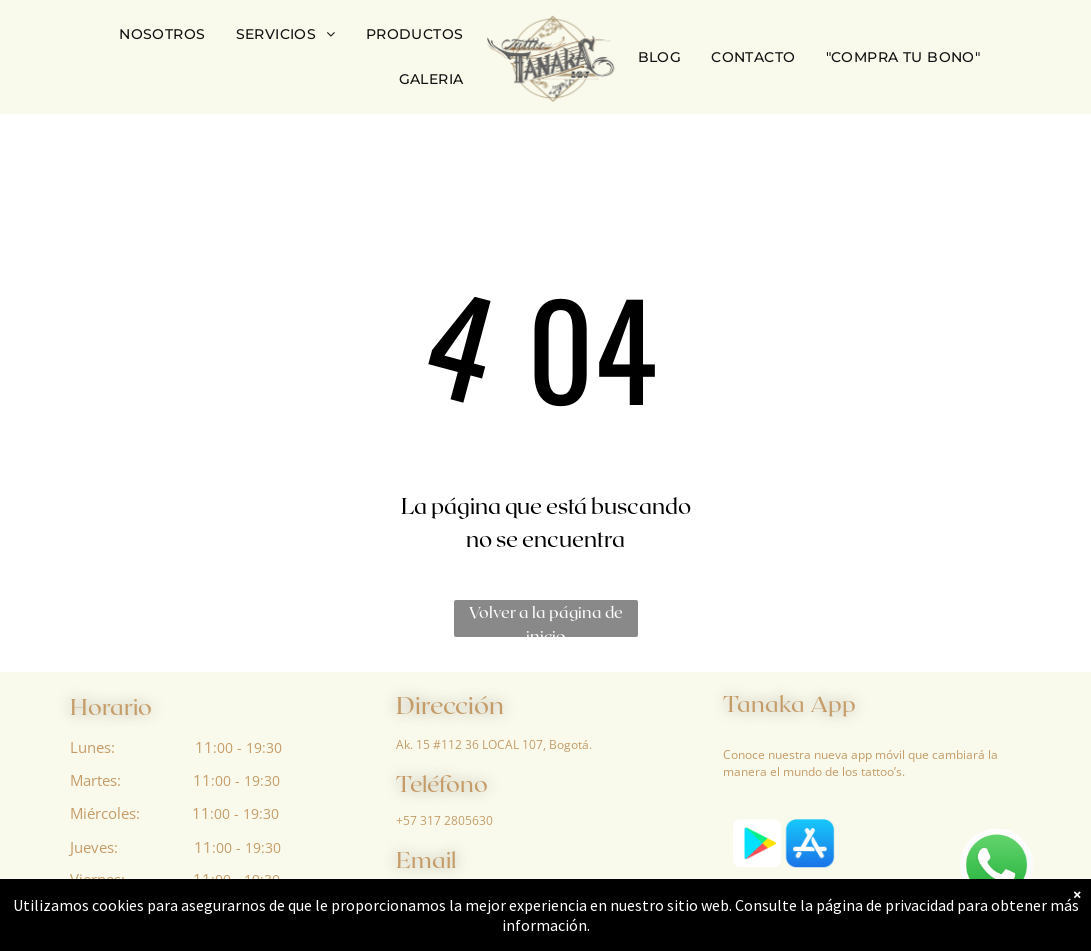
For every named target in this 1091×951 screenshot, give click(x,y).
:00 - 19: (237, 780)
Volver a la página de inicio (546, 619)
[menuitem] (162, 34)
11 (204, 747)
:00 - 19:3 (243, 747)
